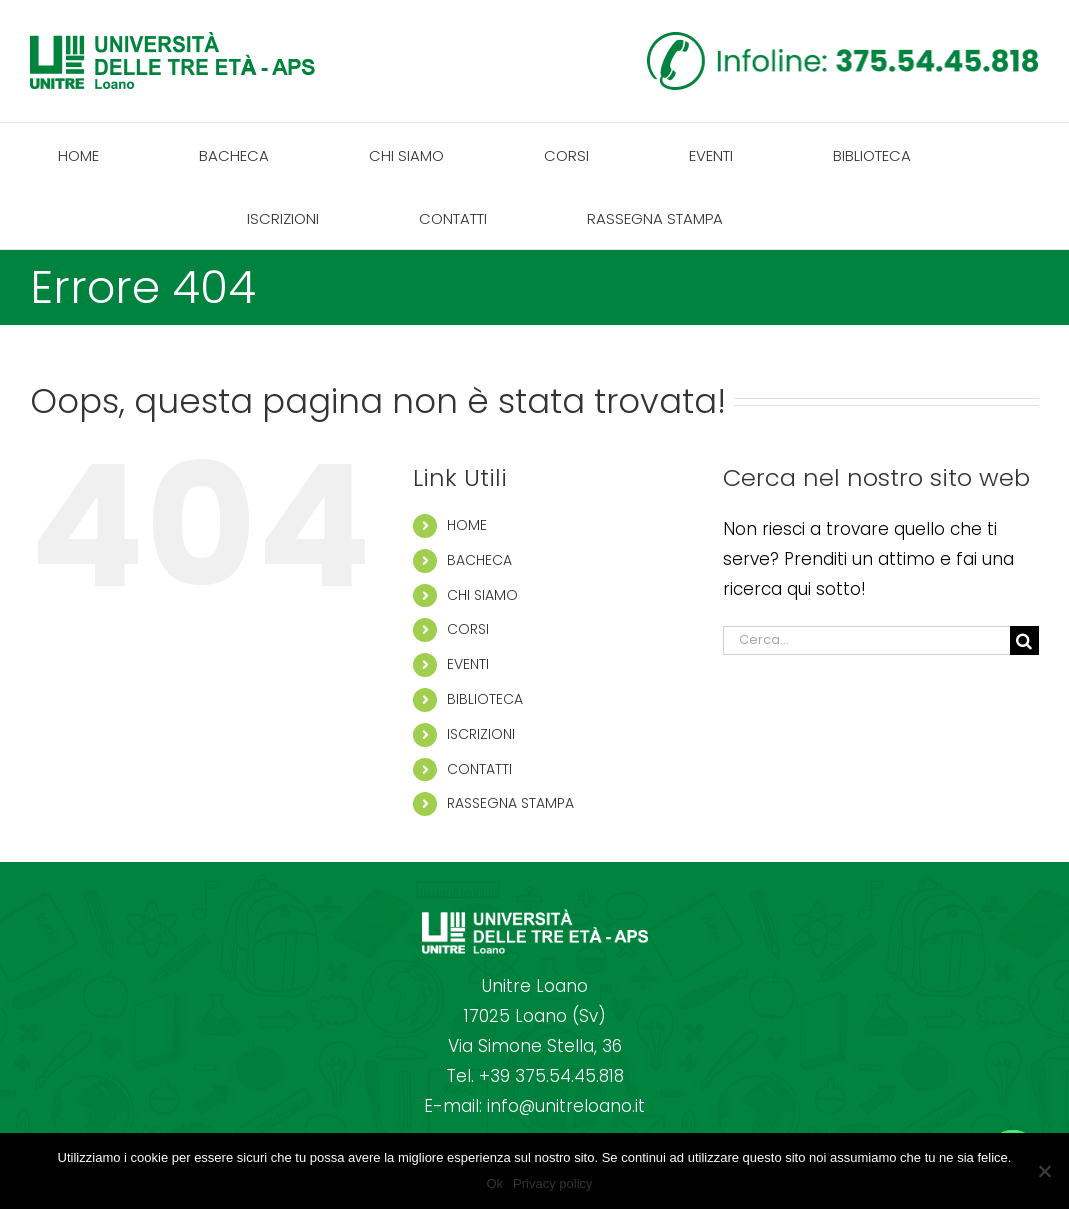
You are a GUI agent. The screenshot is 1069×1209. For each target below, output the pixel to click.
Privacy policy (552, 1183)
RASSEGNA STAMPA (510, 803)
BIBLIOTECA (485, 699)
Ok (494, 1183)
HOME (467, 525)
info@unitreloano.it (566, 1106)
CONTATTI (479, 769)
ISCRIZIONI (481, 734)
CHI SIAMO (482, 595)
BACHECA (479, 560)
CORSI (468, 629)
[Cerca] (1024, 640)
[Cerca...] (866, 640)
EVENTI (468, 664)
